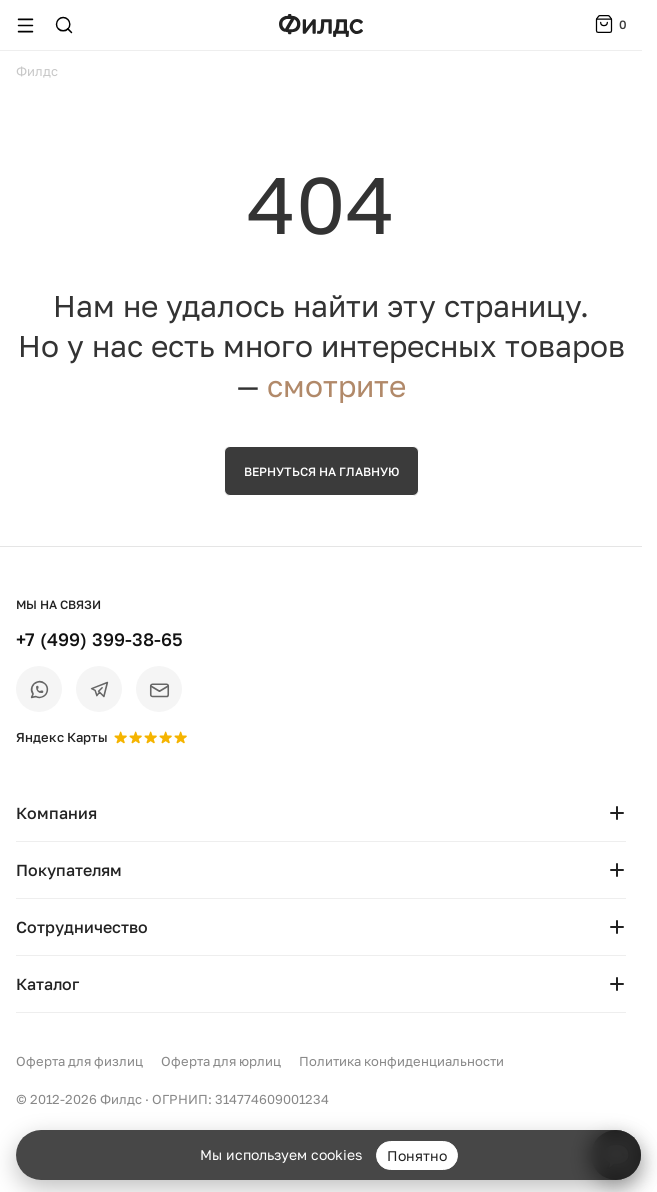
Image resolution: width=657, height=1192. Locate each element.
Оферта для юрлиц (221, 1061)
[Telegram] (99, 689)
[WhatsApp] (39, 689)
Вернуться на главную (321, 471)
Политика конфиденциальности (401, 1061)
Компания (321, 813)
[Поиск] (64, 25)
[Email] (159, 689)
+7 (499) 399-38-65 (99, 639)
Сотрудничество (321, 927)
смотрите (336, 386)
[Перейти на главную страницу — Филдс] (321, 25)
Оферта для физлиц (79, 1061)
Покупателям (321, 870)
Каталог (321, 984)
